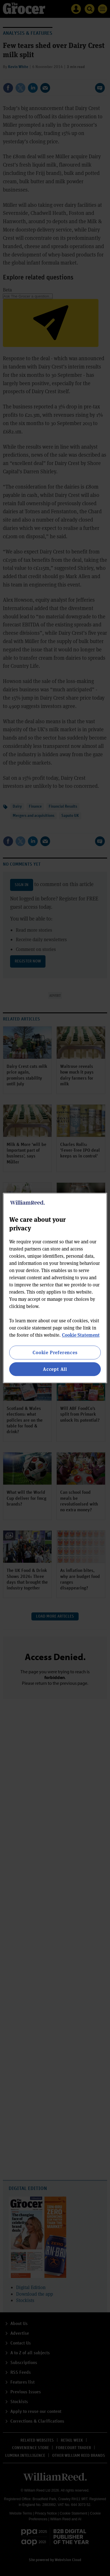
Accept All (55, 1369)
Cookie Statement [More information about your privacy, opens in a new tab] (81, 1335)
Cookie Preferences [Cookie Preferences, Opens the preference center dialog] (55, 1352)
